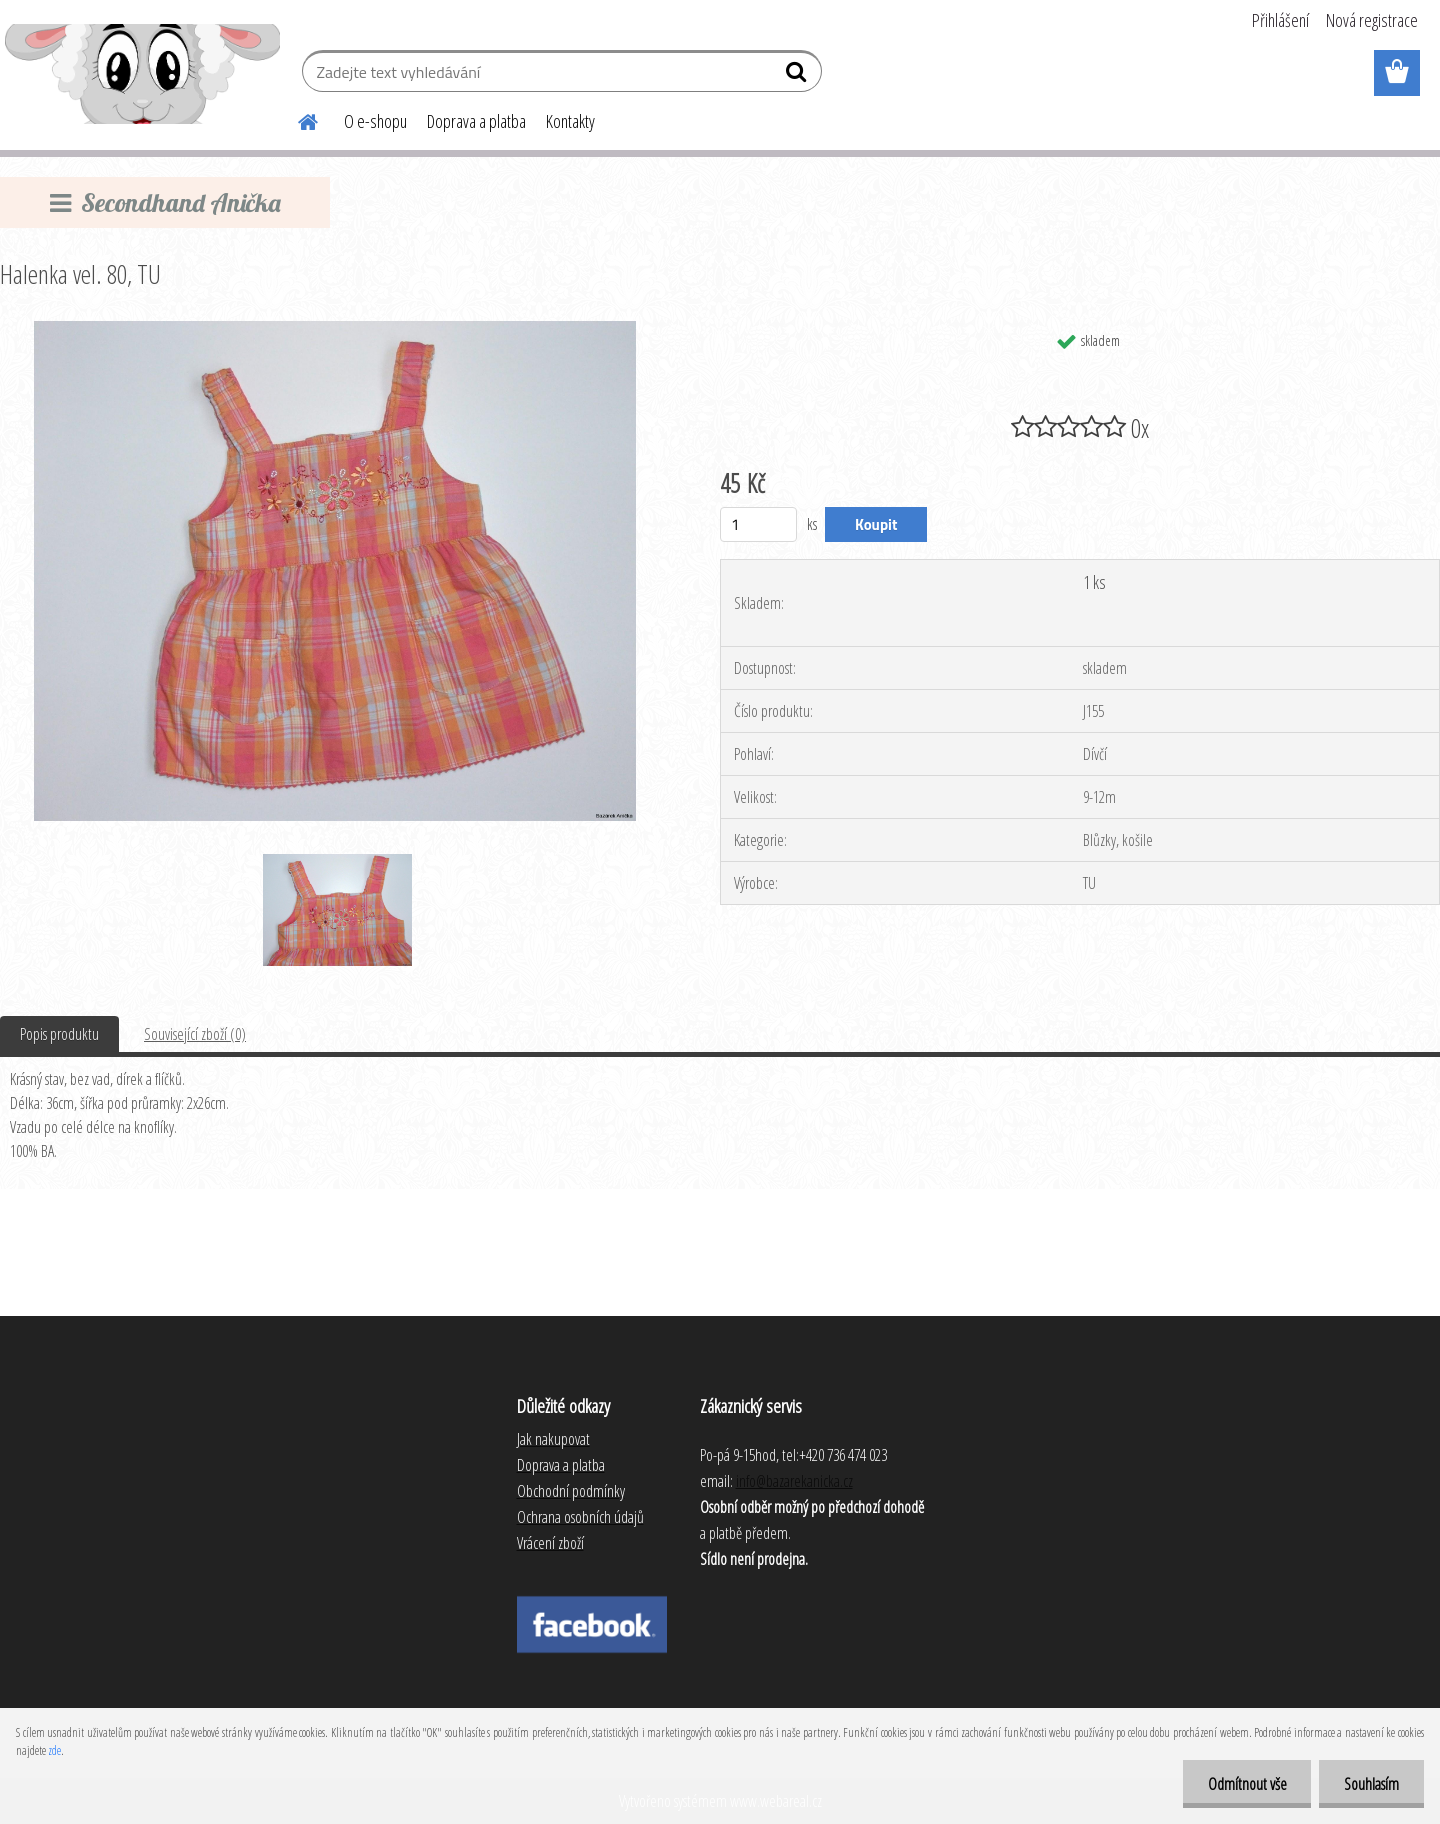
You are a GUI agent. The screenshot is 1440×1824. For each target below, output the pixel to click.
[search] (798, 76)
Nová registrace (1372, 20)
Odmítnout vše (1246, 1784)
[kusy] (758, 524)
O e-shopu (375, 121)
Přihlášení (1280, 20)
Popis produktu (59, 1034)
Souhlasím (1371, 1784)
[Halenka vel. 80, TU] (335, 329)
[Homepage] (296, 119)
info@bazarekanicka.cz (794, 1481)
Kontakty (570, 121)
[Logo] (142, 74)
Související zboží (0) (195, 1034)
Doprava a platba (476, 121)
